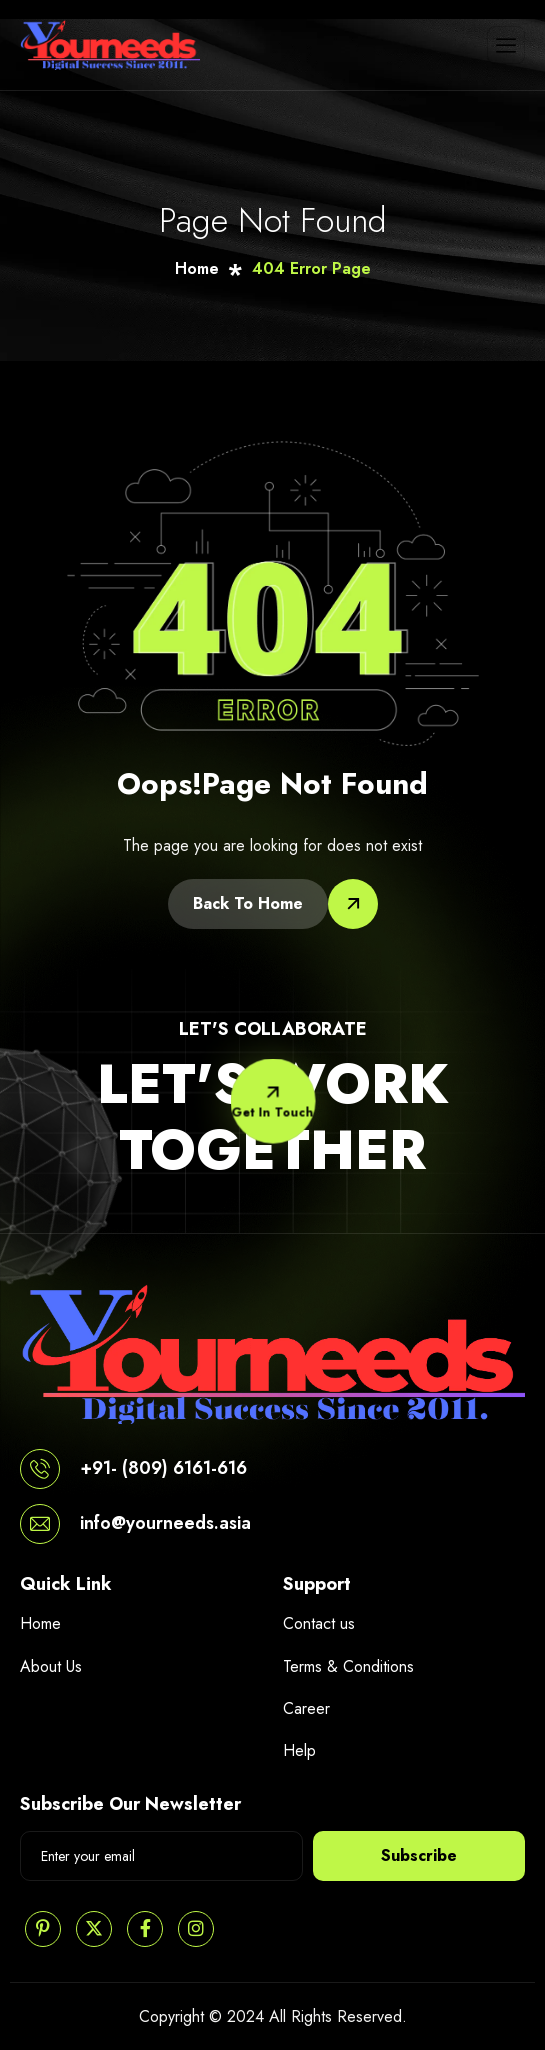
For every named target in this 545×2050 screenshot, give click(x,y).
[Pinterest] (43, 1929)
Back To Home (248, 903)
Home (40, 1623)
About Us (51, 1666)
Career (306, 1708)
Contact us (319, 1623)
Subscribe (419, 1855)
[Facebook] (145, 1929)
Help (299, 1750)
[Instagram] (196, 1929)
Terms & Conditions (348, 1666)
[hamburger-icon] (506, 45)
